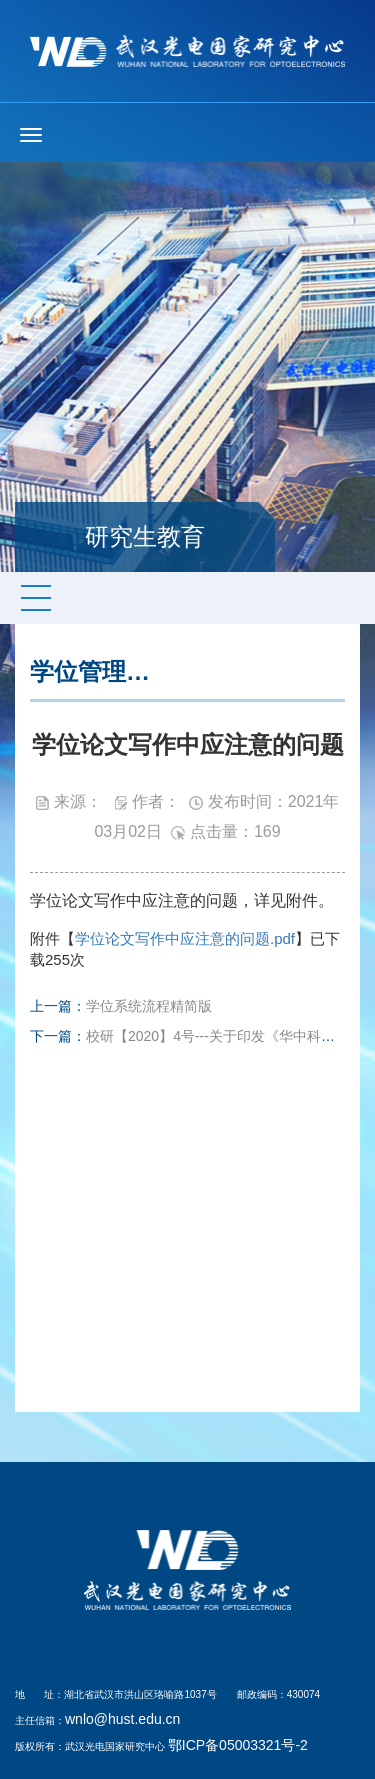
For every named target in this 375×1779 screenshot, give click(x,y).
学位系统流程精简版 (149, 1006)
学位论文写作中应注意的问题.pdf (185, 938)
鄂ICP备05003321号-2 (238, 1745)
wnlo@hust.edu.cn (122, 1719)
